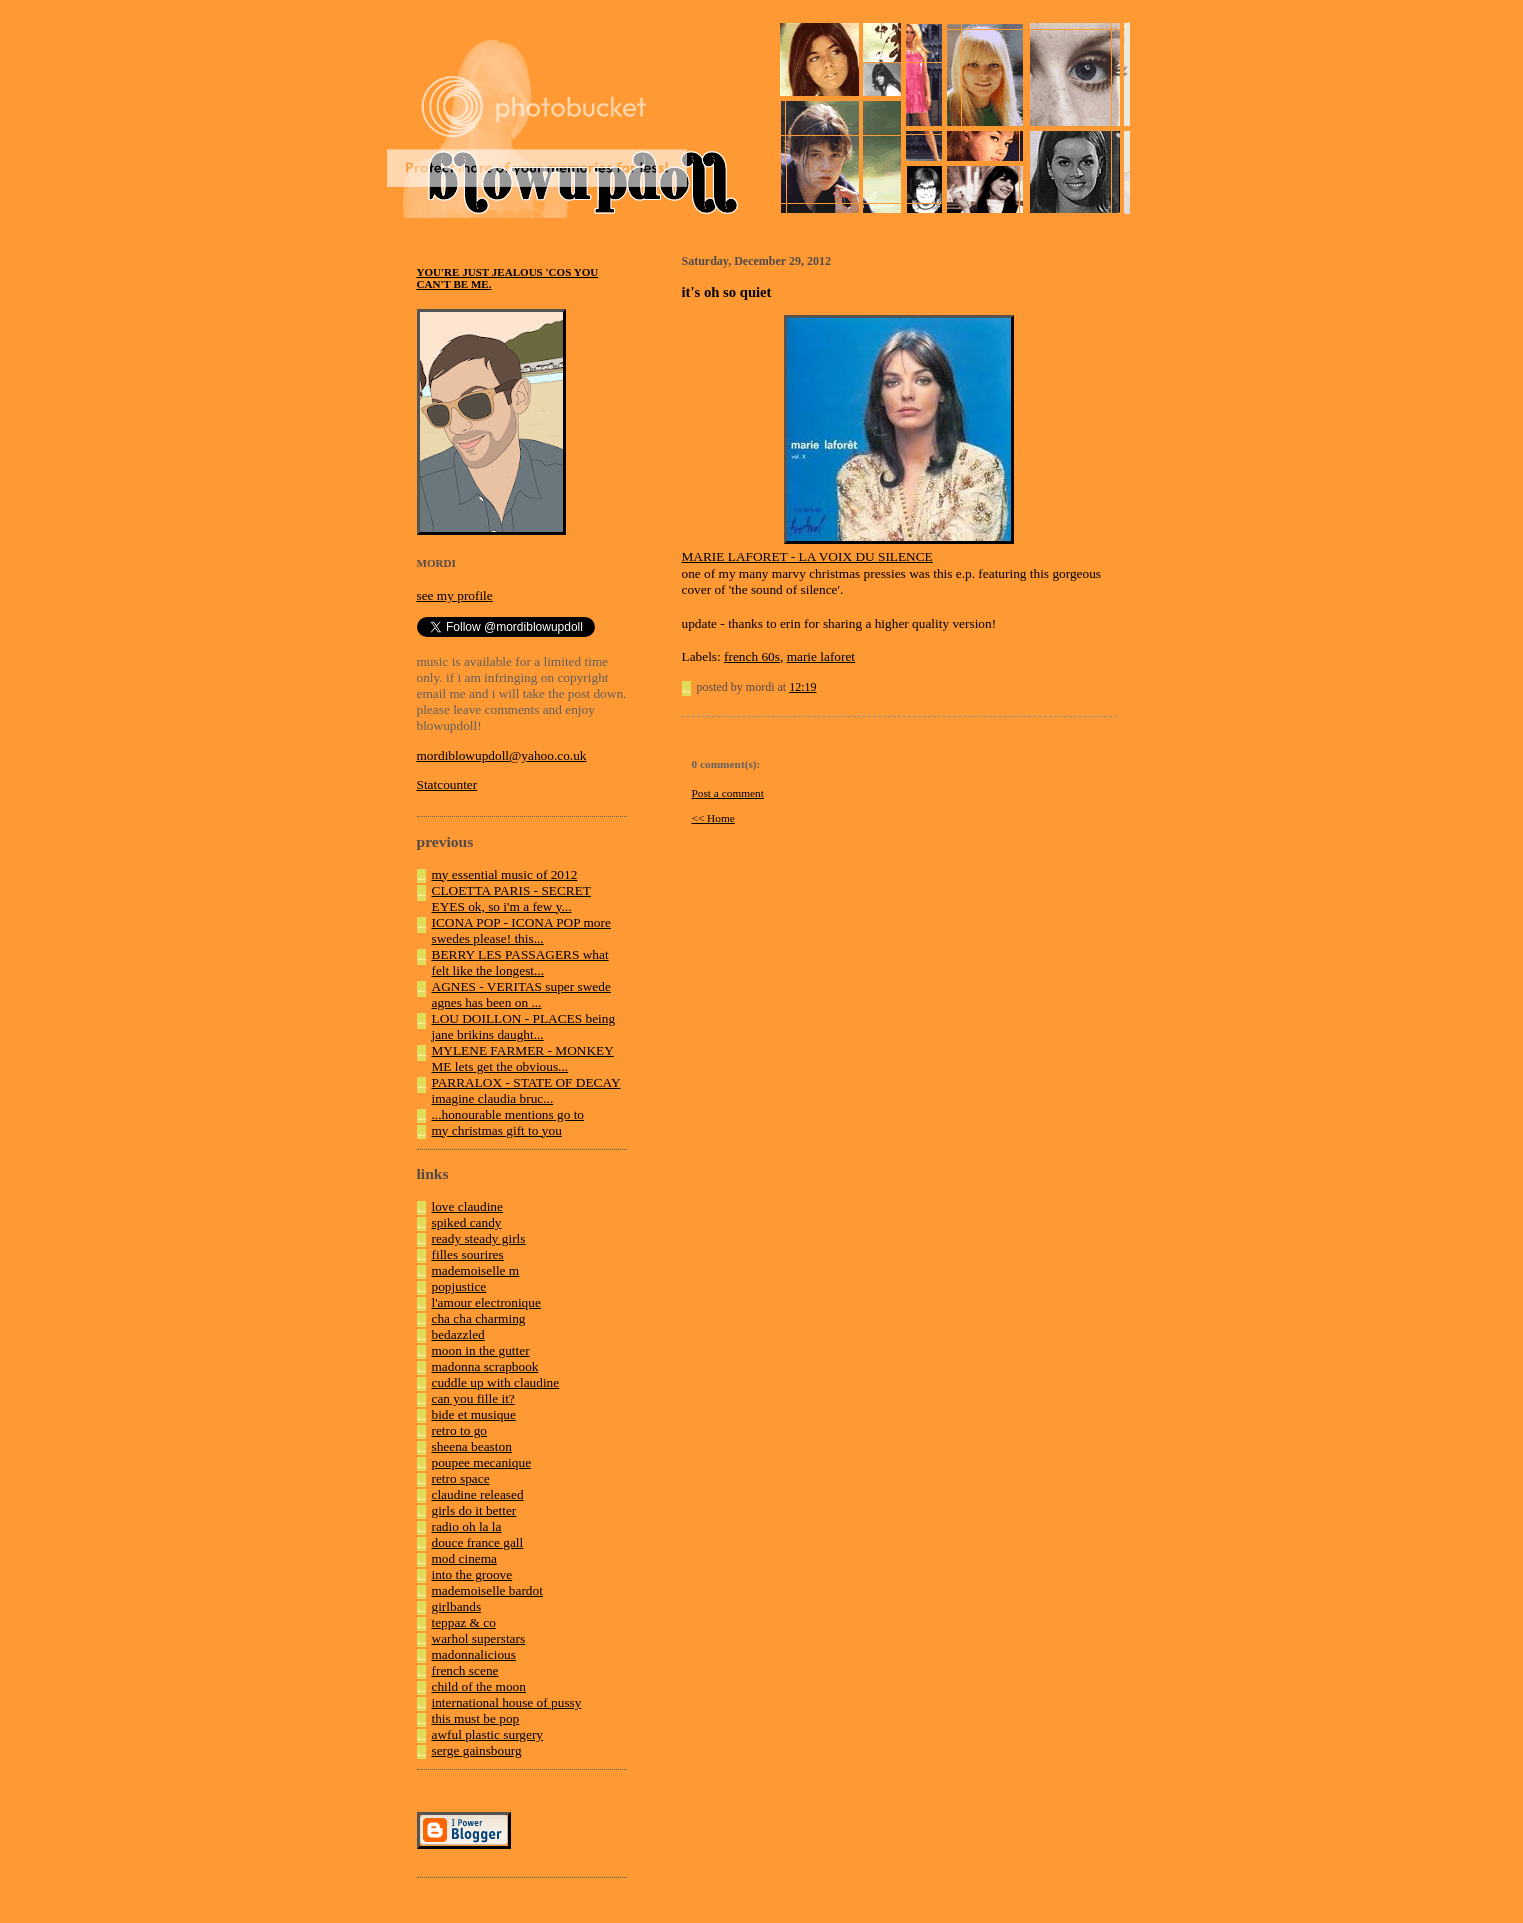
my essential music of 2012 (505, 874)
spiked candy (467, 1222)
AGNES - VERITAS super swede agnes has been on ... (521, 994)
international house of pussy (507, 1702)
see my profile (455, 595)
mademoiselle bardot (487, 1590)
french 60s (752, 656)
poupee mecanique (482, 1462)
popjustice (459, 1286)
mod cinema (465, 1558)
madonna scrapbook (485, 1366)
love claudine (467, 1206)
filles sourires (468, 1254)
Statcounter (447, 784)
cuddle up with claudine (496, 1382)
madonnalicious (474, 1654)
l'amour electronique (486, 1302)
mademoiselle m (476, 1270)
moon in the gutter (481, 1350)
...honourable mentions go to (508, 1114)
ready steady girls (479, 1238)
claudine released (478, 1494)
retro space (461, 1478)
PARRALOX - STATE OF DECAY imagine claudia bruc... (526, 1090)
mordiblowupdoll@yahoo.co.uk (502, 755)
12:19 (802, 687)
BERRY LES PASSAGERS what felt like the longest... (520, 962)
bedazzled (458, 1334)
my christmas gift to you (497, 1130)
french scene (465, 1670)
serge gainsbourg (477, 1750)
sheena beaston (472, 1446)
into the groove (472, 1574)
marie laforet (821, 656)
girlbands (457, 1606)
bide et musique (474, 1414)
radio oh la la (467, 1526)
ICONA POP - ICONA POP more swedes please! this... (521, 930)
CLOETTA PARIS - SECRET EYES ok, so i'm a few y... (512, 898)
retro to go (460, 1430)
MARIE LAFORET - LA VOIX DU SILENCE (807, 556)
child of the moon (479, 1686)
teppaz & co (464, 1622)
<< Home (713, 818)
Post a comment (728, 793)
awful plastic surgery (488, 1734)
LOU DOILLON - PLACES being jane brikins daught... (524, 1026)
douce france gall (478, 1542)
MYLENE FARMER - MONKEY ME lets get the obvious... (523, 1058)
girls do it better (474, 1510)
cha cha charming (479, 1318)
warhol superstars (479, 1638)
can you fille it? (473, 1398)
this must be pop (476, 1718)
